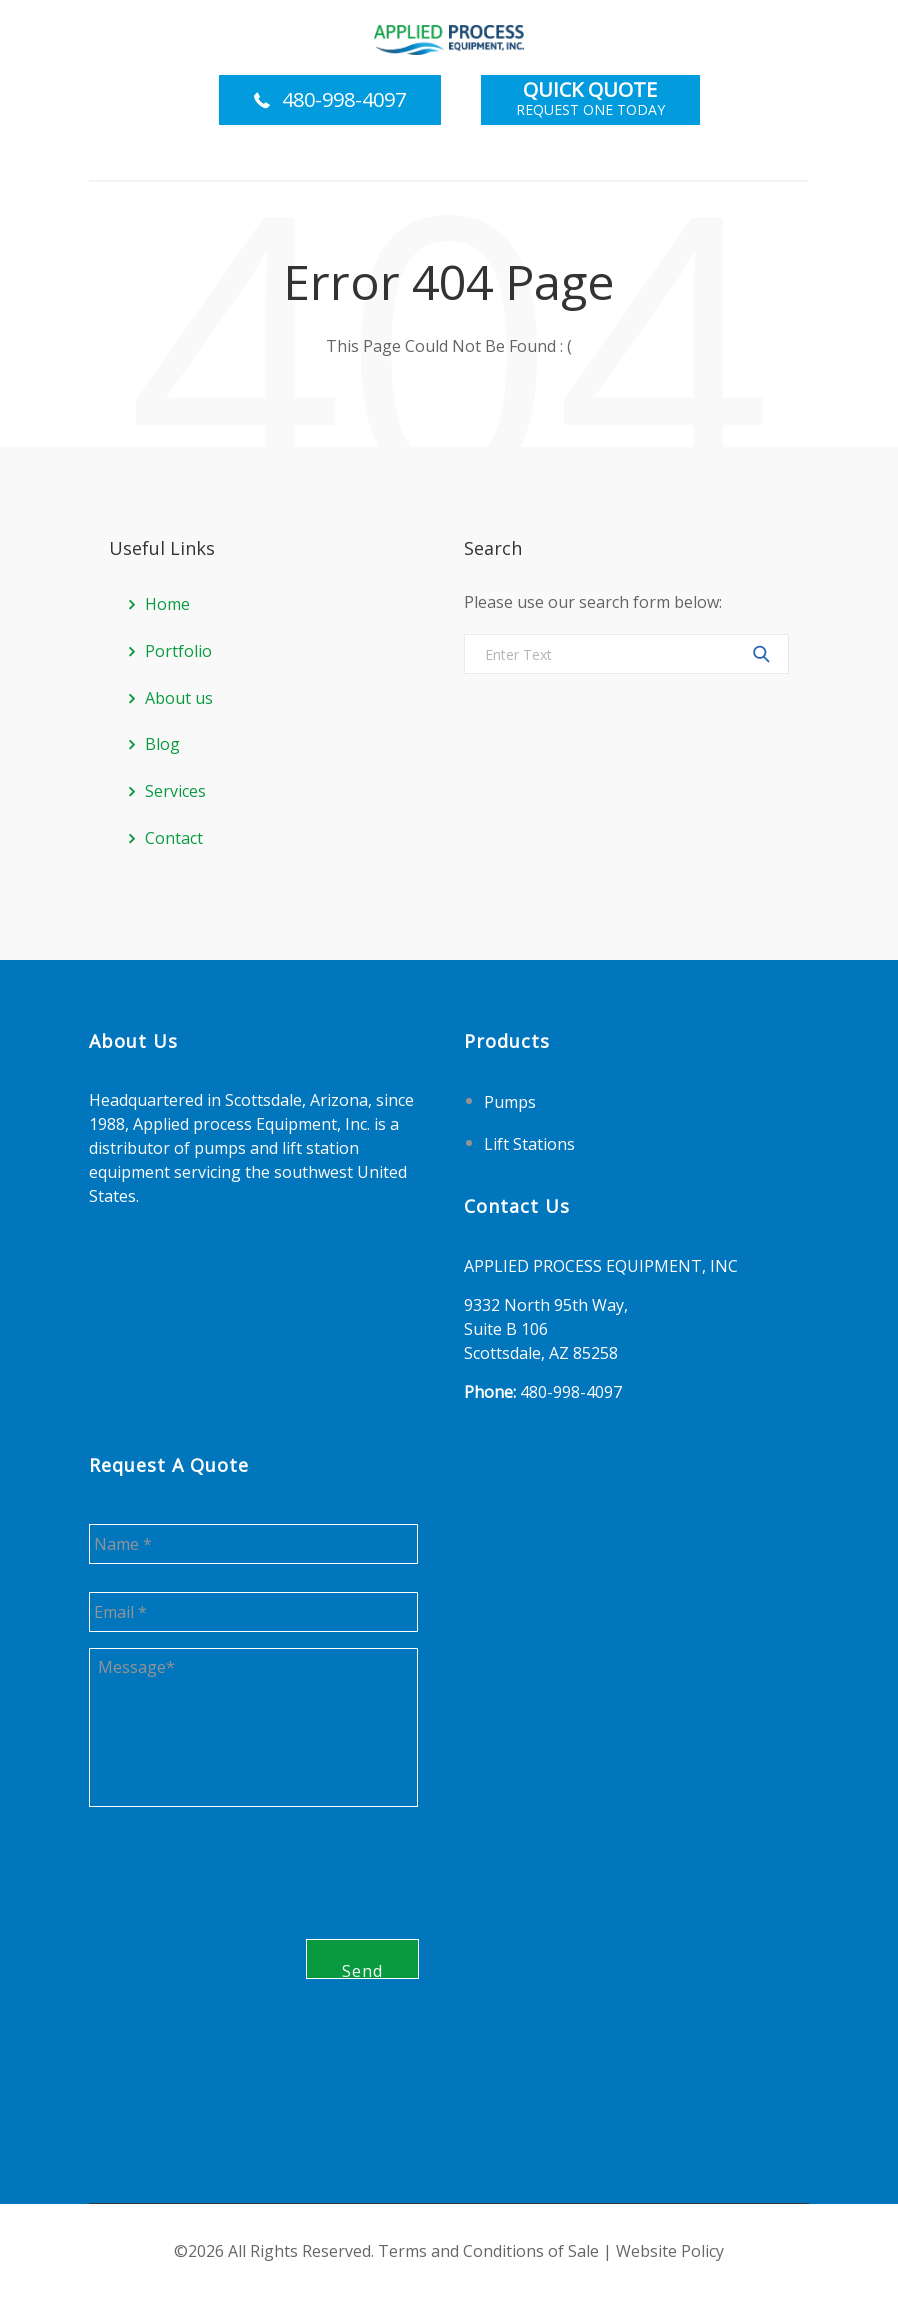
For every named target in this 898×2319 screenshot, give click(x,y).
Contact (174, 838)
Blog (162, 744)
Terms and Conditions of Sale (488, 2252)
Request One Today (590, 99)
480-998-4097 (344, 99)
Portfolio (178, 651)
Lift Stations (529, 1143)
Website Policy (670, 2252)
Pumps (510, 1102)
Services (175, 791)
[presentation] (241, 1945)
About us (179, 698)
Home (167, 604)
